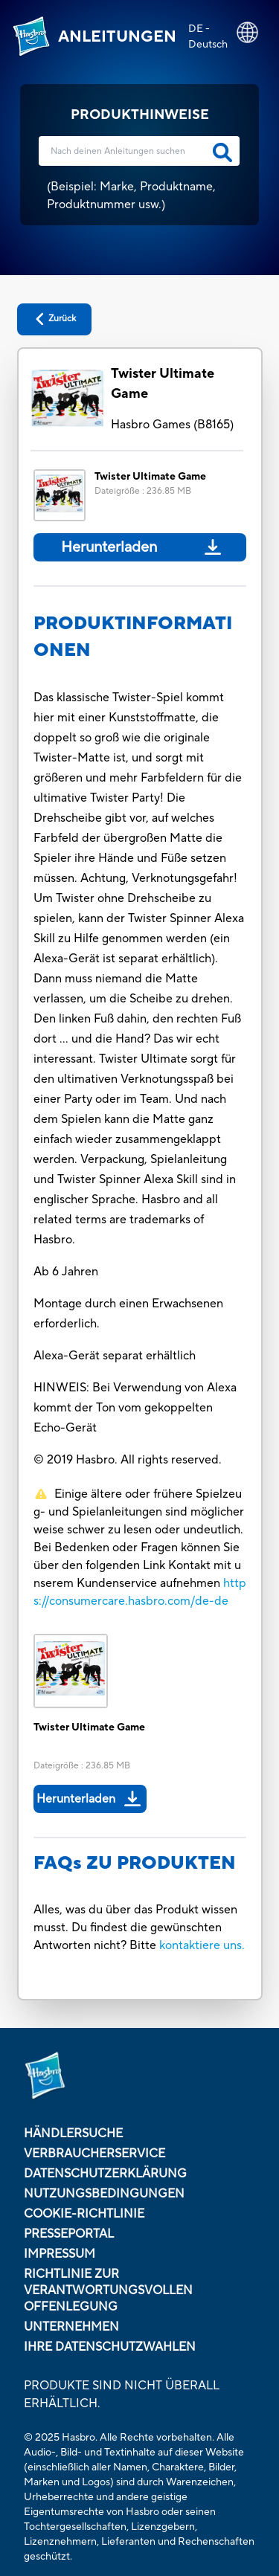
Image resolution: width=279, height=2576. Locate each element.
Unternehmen (71, 2326)
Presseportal (69, 2233)
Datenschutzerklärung (105, 2173)
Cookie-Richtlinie (84, 2213)
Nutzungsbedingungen (104, 2193)
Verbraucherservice (94, 2153)
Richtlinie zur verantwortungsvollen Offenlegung (108, 2290)
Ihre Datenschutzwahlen (110, 2347)
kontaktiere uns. (202, 1945)
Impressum (59, 2254)
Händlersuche (73, 2133)
